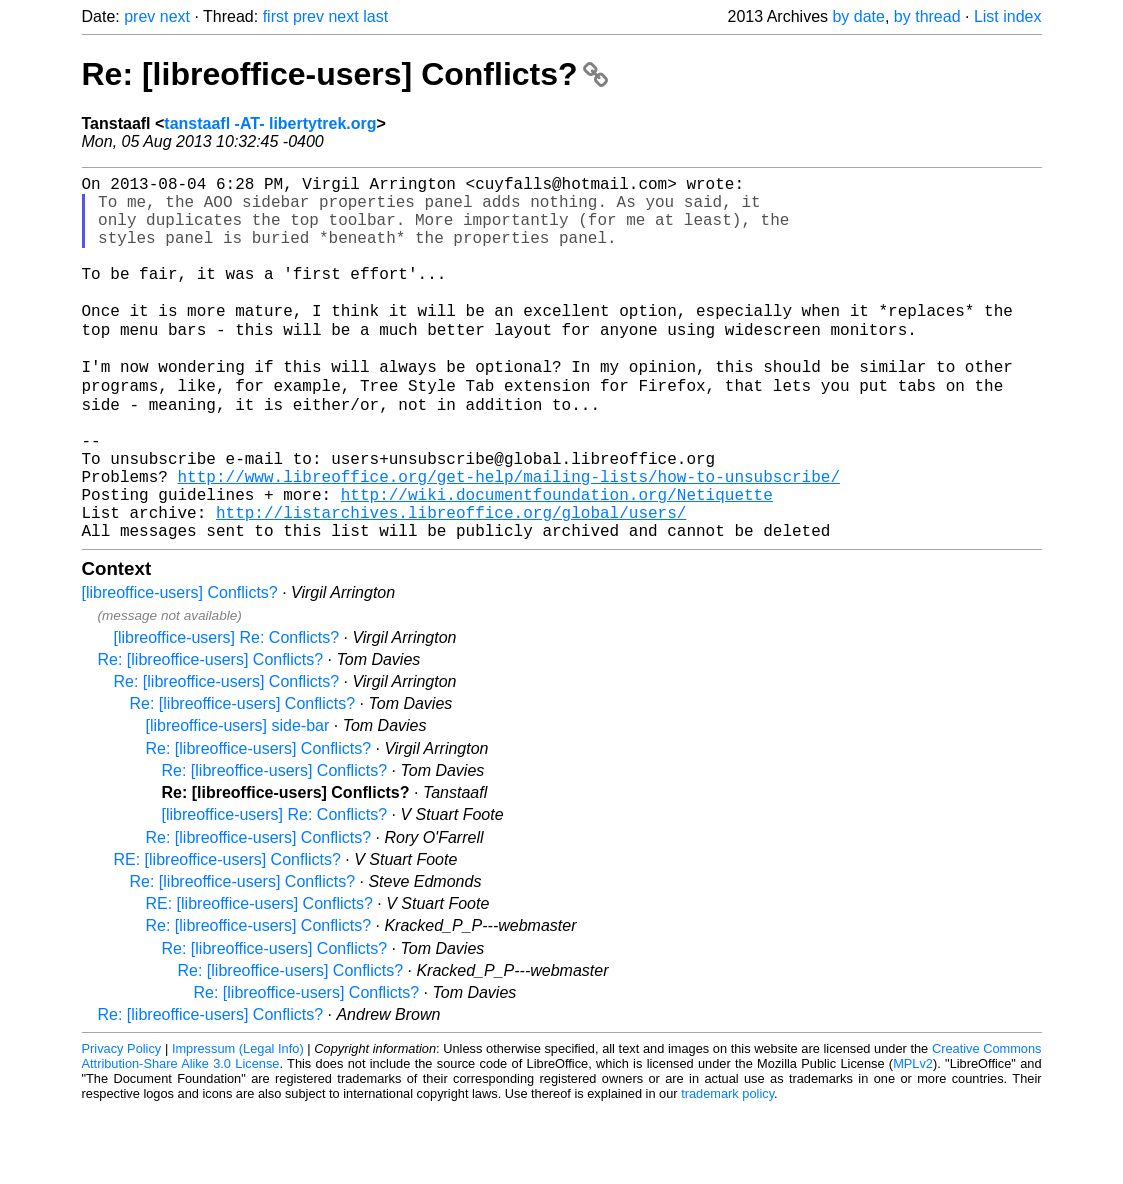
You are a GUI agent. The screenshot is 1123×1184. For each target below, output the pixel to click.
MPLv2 (913, 1138)
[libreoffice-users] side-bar (238, 800)
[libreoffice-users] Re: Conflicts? (227, 712)
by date (858, 16)
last (375, 16)
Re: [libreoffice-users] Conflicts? (345, 74)
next (175, 16)
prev (139, 16)
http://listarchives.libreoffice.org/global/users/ (451, 583)
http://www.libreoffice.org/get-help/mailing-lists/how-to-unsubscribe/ (509, 539)
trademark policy (727, 1168)
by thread (927, 16)
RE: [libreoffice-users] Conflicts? (227, 934)
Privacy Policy (122, 1123)
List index (1008, 16)
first (276, 16)
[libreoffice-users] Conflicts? (180, 667)
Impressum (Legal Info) (238, 1123)
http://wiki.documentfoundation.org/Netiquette (557, 561)
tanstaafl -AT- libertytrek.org (270, 123)
